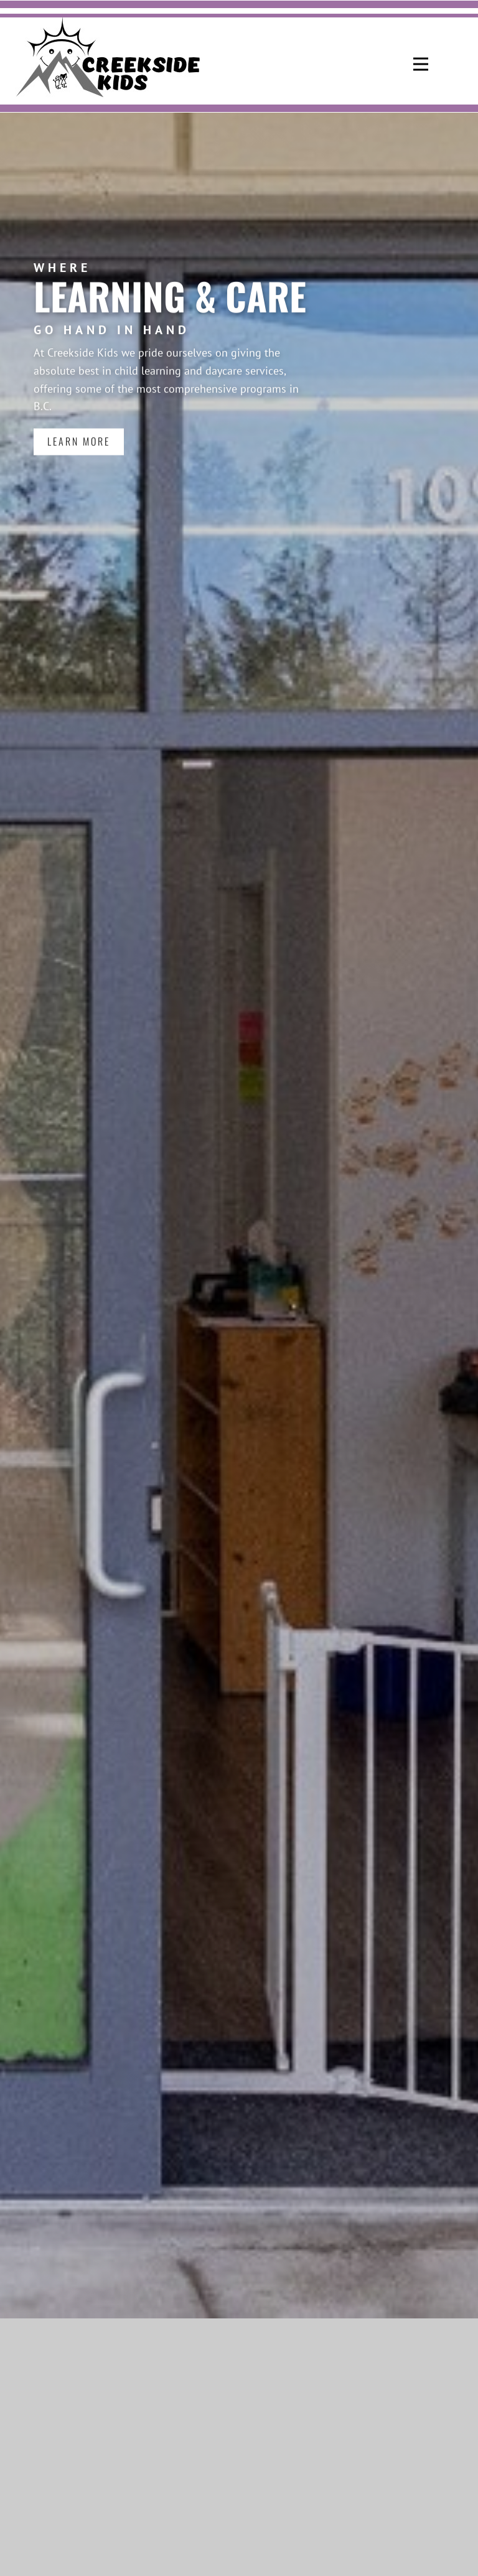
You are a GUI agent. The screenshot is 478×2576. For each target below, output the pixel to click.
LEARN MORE (78, 430)
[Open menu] (420, 64)
